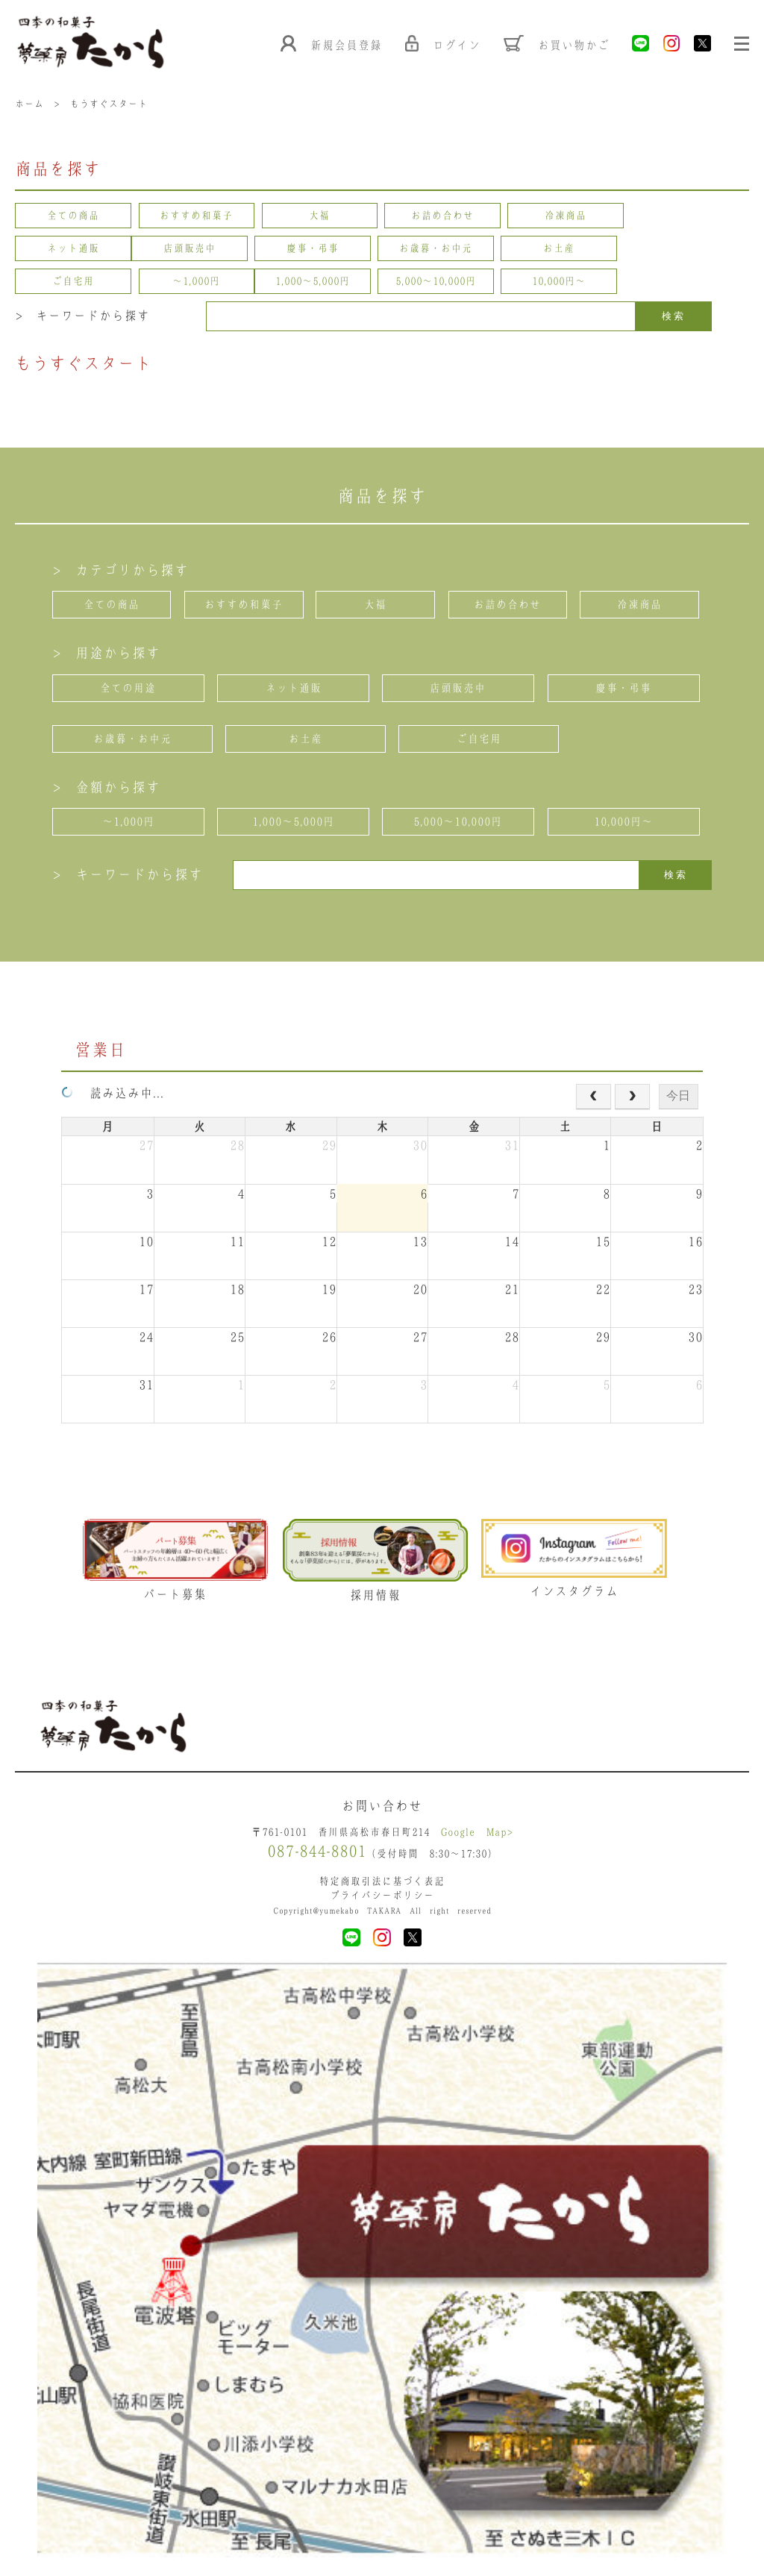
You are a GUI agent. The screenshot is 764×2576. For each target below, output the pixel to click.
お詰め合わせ (444, 217)
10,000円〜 (320, 283)
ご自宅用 (567, 250)
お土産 (444, 250)
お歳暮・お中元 (320, 250)
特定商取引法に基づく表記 (382, 1882)
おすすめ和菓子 (197, 217)
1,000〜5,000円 (73, 283)
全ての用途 (128, 688)
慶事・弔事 (197, 250)
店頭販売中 (73, 250)
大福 (320, 217)
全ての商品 (73, 217)
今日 (678, 1095)
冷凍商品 (567, 217)
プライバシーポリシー (382, 1897)
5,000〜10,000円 (197, 283)
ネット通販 (691, 217)
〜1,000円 (691, 250)
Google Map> (476, 1834)
